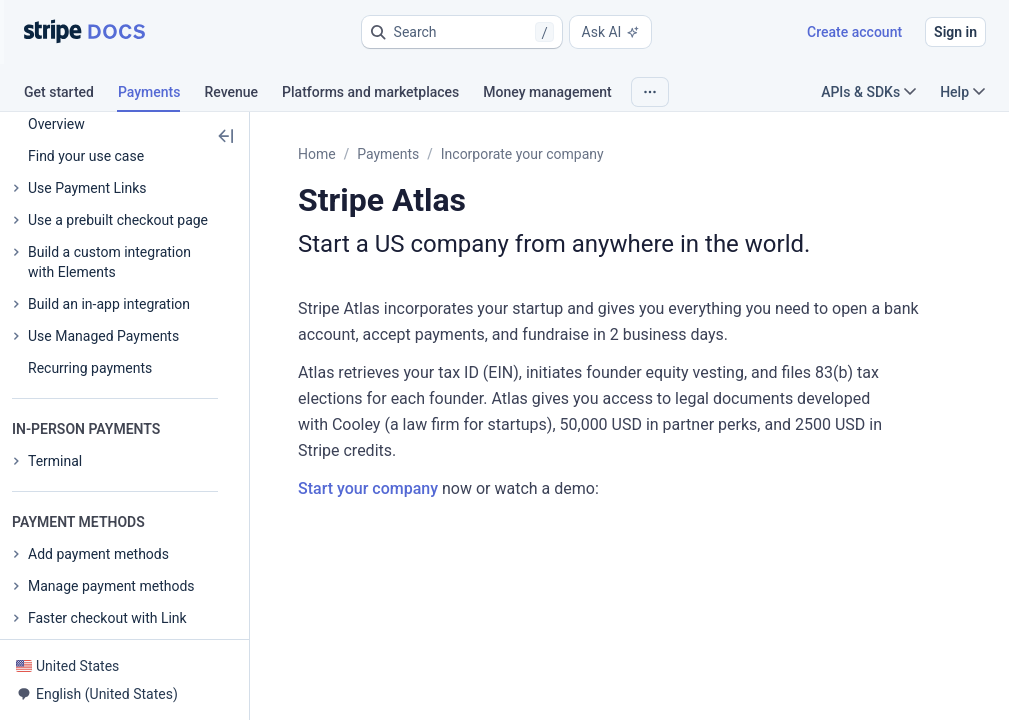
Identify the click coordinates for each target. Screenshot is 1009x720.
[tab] (71, 95)
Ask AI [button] (611, 32)
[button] (462, 32)
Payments (388, 154)
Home (317, 154)
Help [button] (962, 92)
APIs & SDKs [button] (868, 92)
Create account (854, 32)
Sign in (955, 32)
